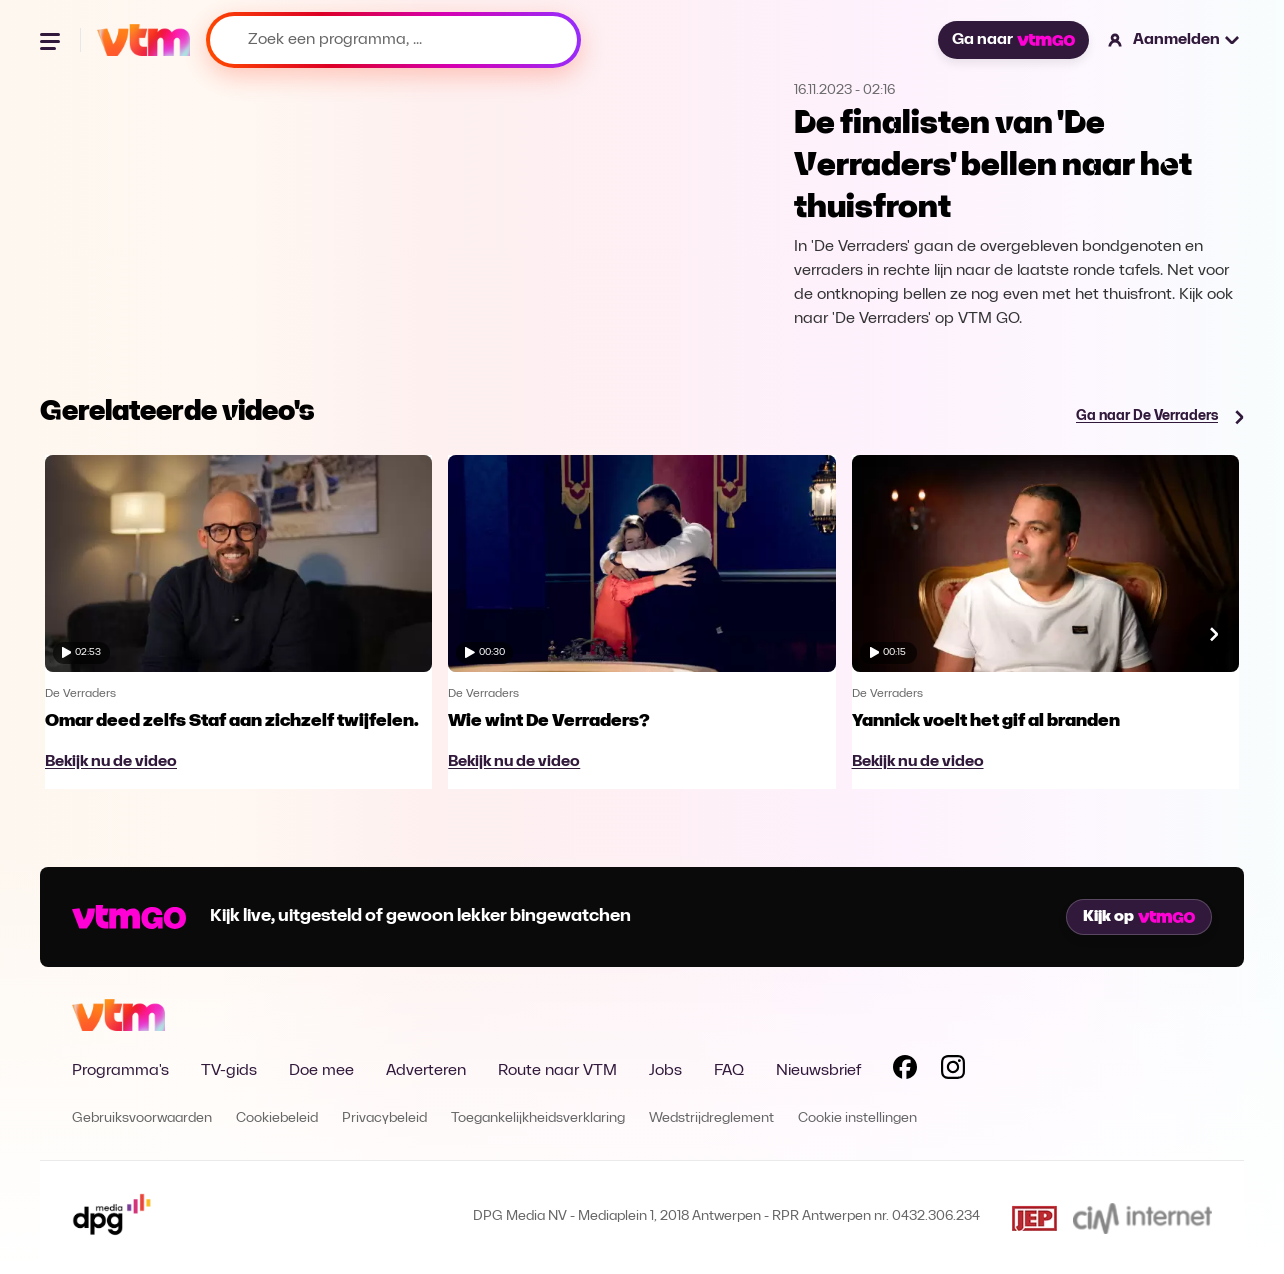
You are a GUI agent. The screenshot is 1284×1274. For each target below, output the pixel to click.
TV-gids (229, 1071)
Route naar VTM (557, 1071)
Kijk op (1139, 917)
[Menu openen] (52, 40)
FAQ (729, 1071)
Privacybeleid (384, 1118)
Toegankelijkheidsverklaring (538, 1118)
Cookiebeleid (277, 1118)
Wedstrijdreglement (711, 1118)
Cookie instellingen (857, 1118)
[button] (1174, 40)
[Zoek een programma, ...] (393, 40)
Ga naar (1013, 40)
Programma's (120, 1071)
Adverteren (426, 1071)
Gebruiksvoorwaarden (142, 1118)
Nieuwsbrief (818, 1071)
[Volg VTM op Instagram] (953, 1071)
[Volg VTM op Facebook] (905, 1071)
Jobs (665, 1071)
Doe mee (321, 1071)
